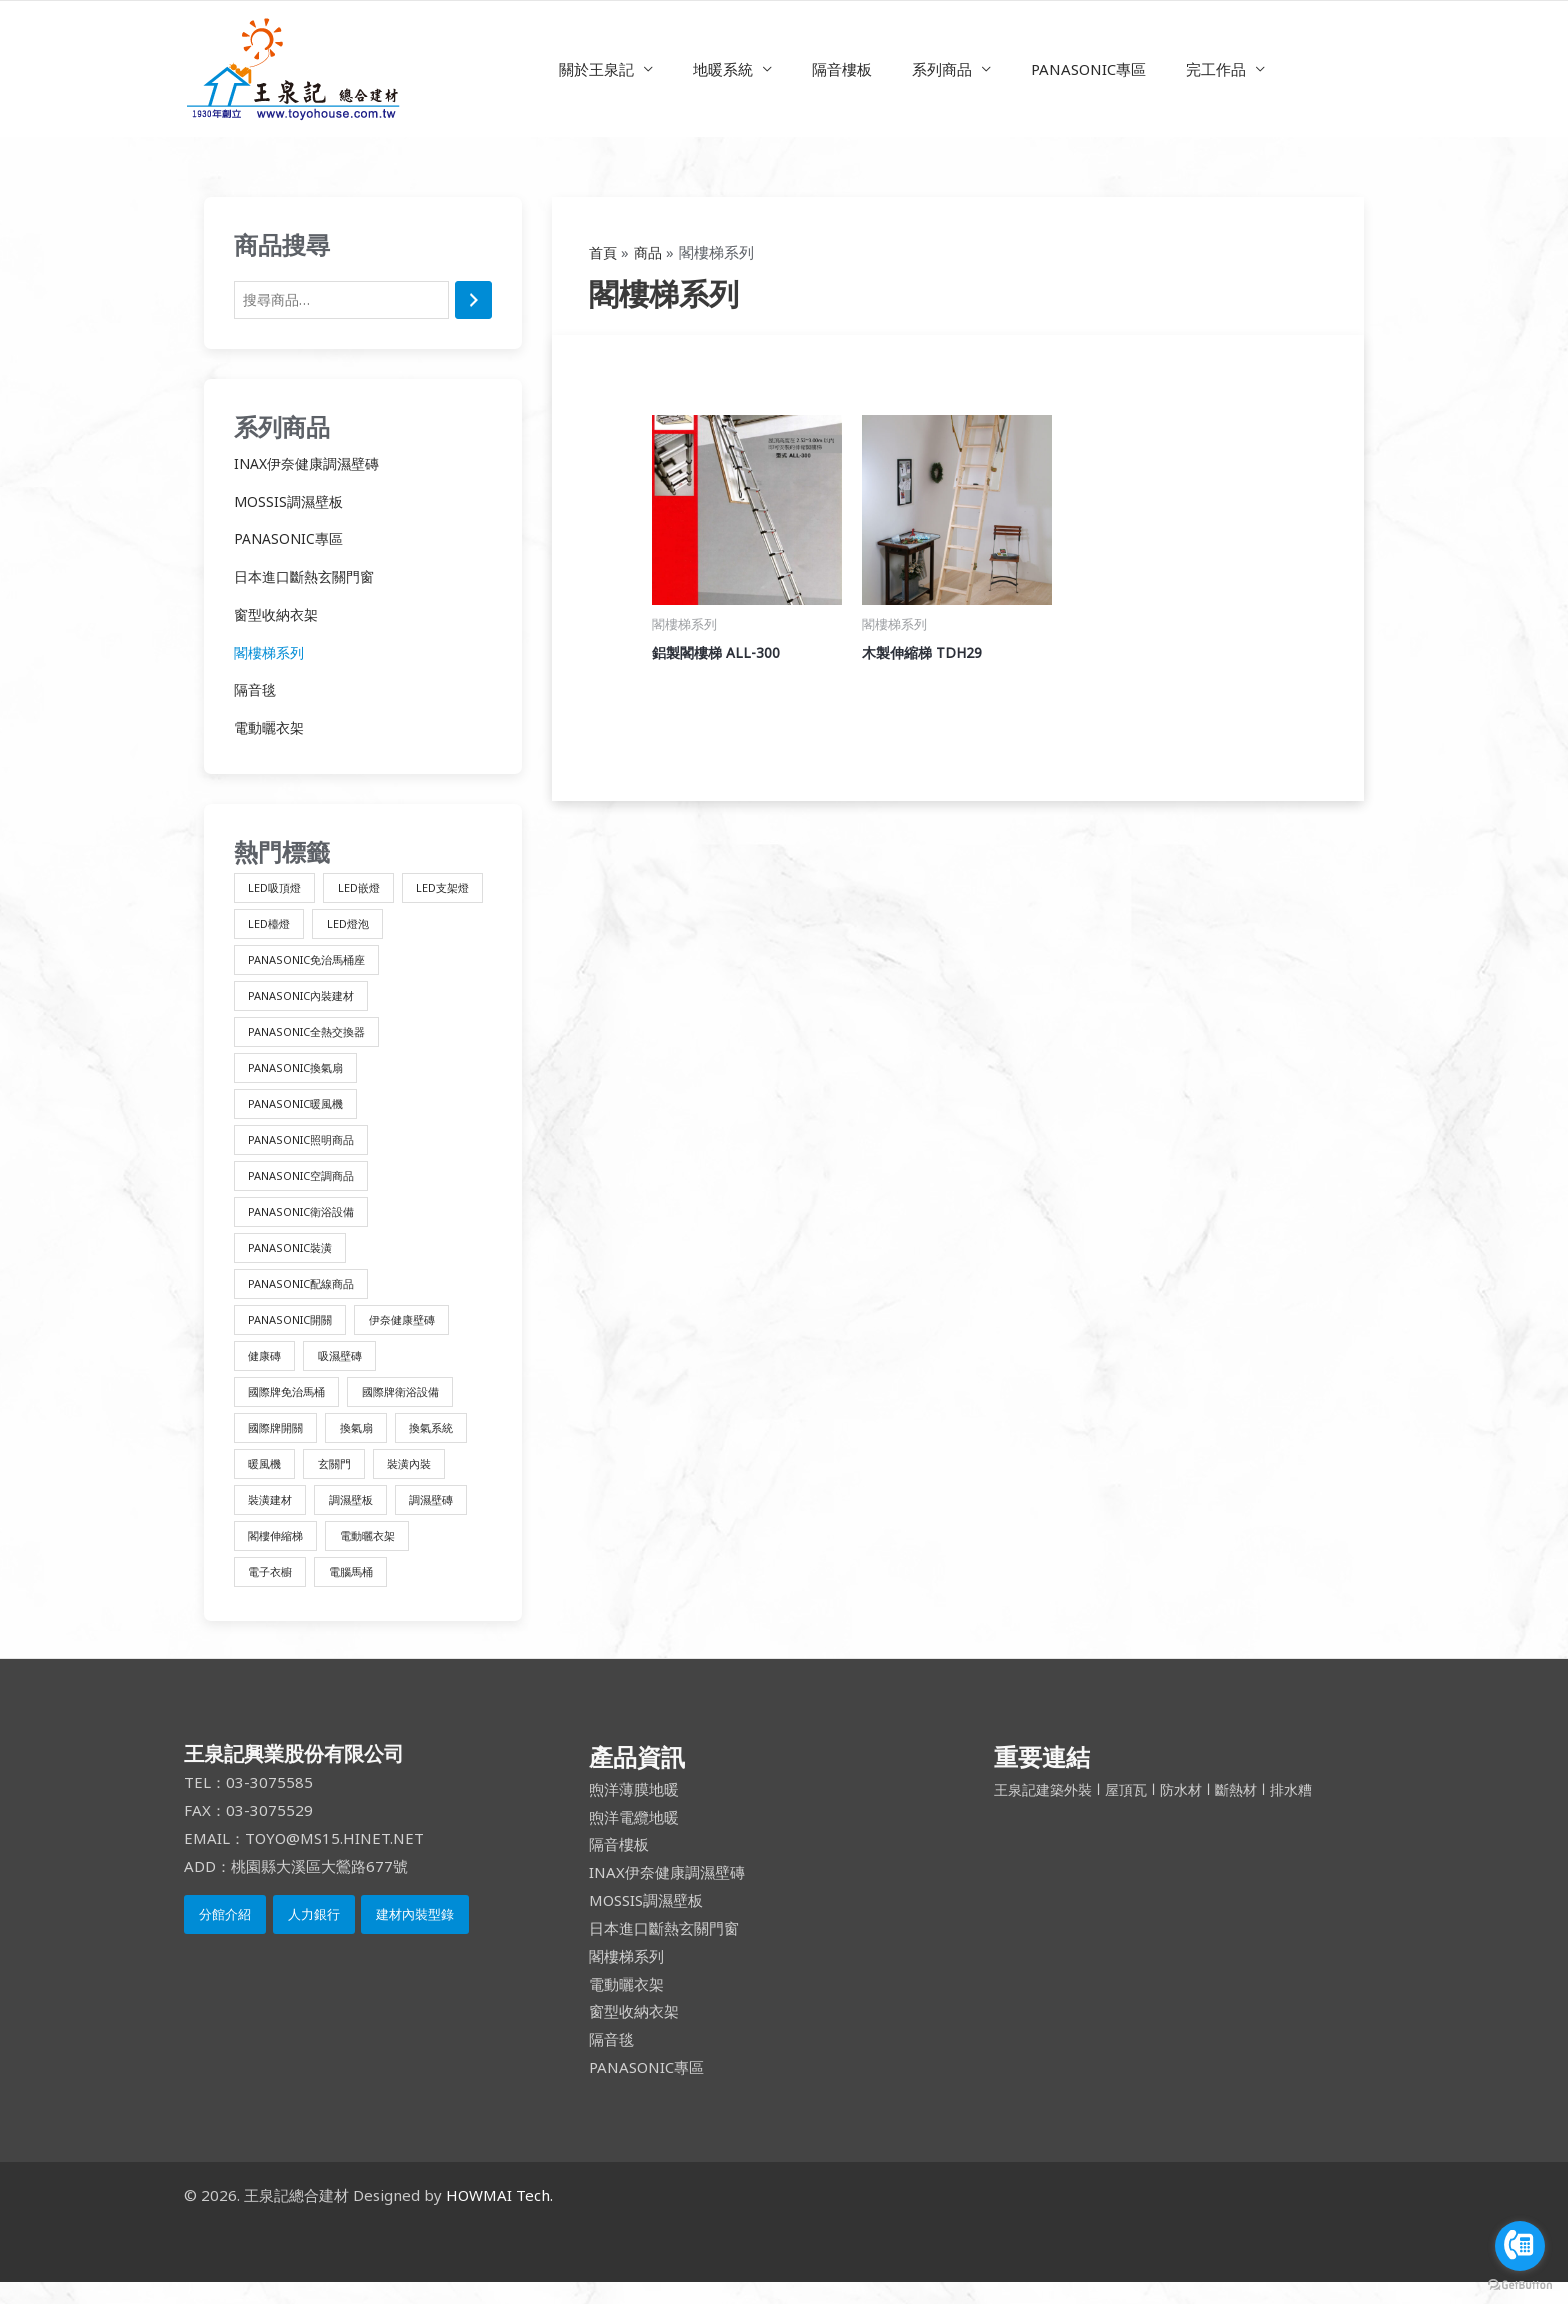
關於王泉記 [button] (621, 69)
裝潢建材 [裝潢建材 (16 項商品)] (273, 1518)
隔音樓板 (847, 69)
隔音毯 (256, 692)
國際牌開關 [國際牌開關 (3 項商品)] (279, 1444)
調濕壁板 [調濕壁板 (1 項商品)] (360, 1518)
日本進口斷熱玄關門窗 (309, 578)
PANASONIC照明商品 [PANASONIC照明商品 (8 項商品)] (307, 1148)
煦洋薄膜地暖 (634, 1811)
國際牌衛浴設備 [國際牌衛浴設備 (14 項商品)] (414, 1407)
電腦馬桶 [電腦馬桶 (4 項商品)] (360, 1592)
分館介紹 (225, 1937)
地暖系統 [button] (738, 69)
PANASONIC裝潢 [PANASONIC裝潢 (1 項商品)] (295, 1259)
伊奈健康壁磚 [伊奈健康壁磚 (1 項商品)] (417, 1333)
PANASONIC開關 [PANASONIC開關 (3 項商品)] (295, 1333)
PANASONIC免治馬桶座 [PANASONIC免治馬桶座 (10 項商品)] (397, 963)
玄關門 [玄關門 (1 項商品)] (342, 1481)
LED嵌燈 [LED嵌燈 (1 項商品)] (367, 889)
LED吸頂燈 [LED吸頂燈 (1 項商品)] (277, 889)
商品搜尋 (282, 244)
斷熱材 (1250, 1811)
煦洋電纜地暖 (634, 1839)
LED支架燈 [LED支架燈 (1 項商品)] (277, 926)
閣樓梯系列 (271, 654)
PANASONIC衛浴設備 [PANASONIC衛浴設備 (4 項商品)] (307, 1222)
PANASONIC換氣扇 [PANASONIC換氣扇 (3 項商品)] (301, 1074)
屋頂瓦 (1136, 1811)
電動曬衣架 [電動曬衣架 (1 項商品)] (378, 1555)
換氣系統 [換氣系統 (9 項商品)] (447, 1444)
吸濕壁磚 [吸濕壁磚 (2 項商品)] (348, 1370)
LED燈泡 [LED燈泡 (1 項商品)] (271, 963)
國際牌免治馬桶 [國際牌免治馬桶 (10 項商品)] (291, 1407)
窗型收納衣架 (279, 616)
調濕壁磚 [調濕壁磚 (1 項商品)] (447, 1518)
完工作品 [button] (1191, 69)
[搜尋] (473, 301)
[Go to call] (1520, 2246)
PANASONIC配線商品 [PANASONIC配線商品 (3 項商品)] (307, 1296)
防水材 (1192, 1811)
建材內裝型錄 (415, 1937)
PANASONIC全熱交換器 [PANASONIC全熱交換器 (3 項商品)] (313, 1037)
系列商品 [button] (937, 69)
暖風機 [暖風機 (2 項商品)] (267, 1481)
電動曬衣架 (271, 729)
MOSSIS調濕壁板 (291, 503)
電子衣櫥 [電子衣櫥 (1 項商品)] (273, 1592)
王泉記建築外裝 (1048, 1811)
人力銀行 (314, 1937)
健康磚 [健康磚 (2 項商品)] (267, 1370)
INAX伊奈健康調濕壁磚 (312, 465)
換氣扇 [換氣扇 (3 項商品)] (366, 1444)
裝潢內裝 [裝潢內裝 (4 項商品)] (423, 1481)
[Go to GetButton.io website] (1520, 2284)
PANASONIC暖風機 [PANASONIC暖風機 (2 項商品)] (301, 1111)
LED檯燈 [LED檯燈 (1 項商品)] (367, 926)
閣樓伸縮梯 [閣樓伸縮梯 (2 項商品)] (279, 1555)
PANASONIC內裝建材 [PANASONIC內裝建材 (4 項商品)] (307, 1000)
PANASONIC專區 (1073, 69)
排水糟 (1308, 1811)
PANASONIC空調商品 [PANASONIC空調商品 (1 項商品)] (307, 1185)
